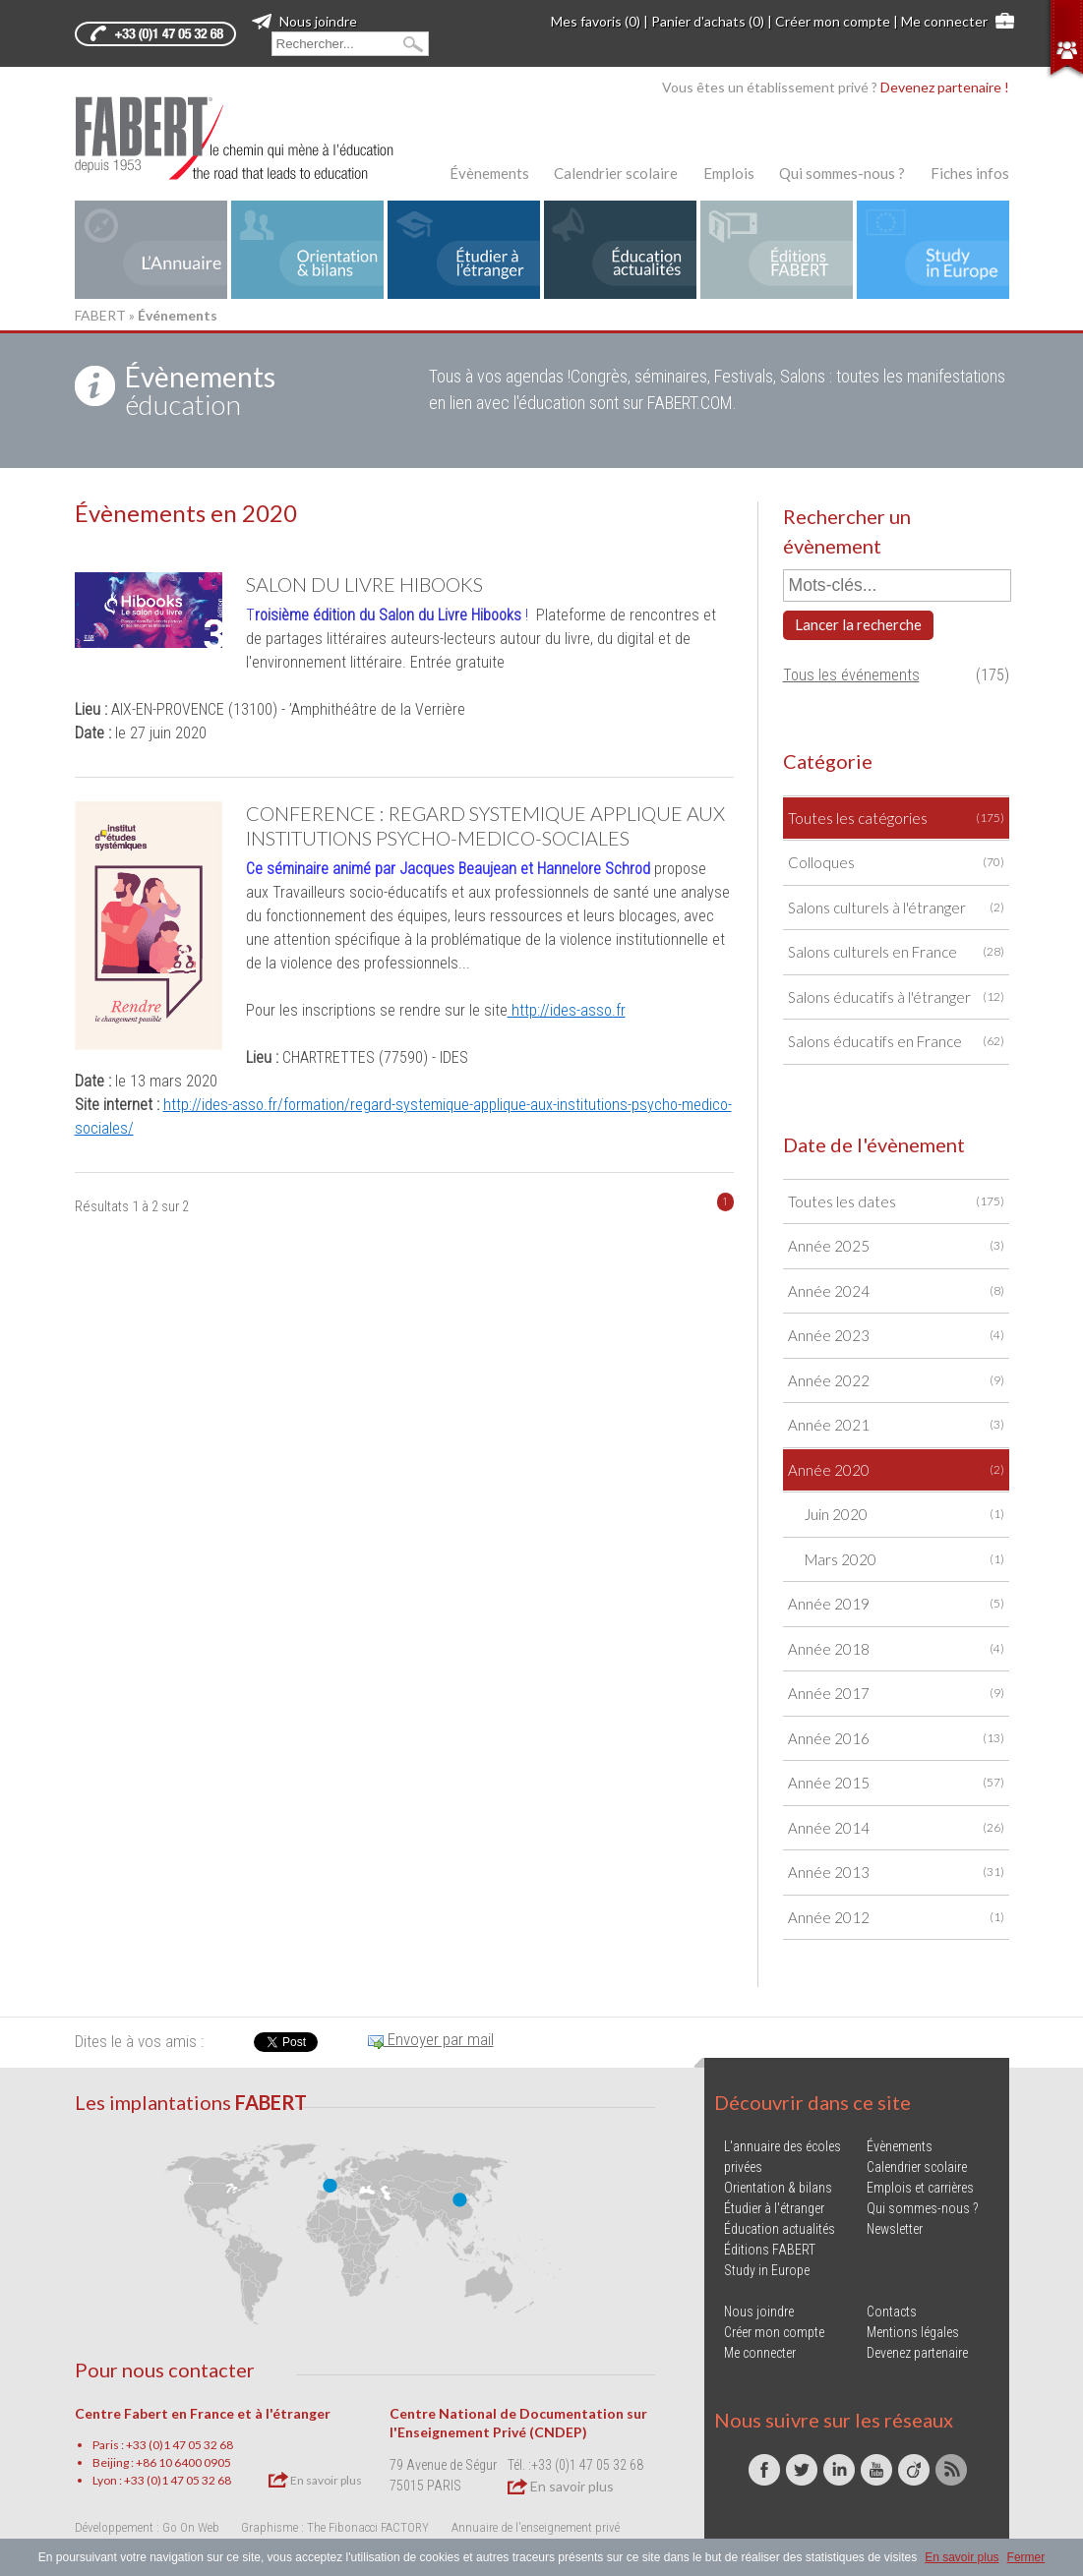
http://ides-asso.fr (567, 1010)
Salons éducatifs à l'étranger (896, 997)
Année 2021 (896, 1425)
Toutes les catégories (896, 818)
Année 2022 (896, 1381)
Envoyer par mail (431, 2039)
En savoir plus (315, 2480)
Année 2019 (896, 1604)
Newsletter (895, 2229)
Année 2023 (896, 1335)
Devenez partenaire (917, 2353)
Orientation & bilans (778, 2187)
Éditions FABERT (769, 2249)
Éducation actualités (779, 2229)
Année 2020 (896, 1470)
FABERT (100, 315)
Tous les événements (851, 675)
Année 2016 (896, 1738)
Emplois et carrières (920, 2187)
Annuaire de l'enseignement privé (535, 2527)
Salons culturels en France (896, 952)
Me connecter (944, 21)
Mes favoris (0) (595, 21)
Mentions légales (913, 2332)
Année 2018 (896, 1649)
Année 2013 (896, 1872)
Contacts (892, 2311)
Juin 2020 (904, 1514)
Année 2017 (896, 1693)
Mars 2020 (904, 1560)
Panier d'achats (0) (707, 21)
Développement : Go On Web (147, 2527)
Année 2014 (896, 1828)
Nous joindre (304, 21)
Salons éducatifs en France (896, 1041)
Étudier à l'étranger (774, 2208)
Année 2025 (896, 1246)
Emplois (728, 173)
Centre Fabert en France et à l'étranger (203, 2413)
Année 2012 (896, 1917)
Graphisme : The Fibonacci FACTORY (335, 2527)
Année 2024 (896, 1291)
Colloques (896, 862)
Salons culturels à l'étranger (896, 908)
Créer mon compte (832, 21)
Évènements (489, 173)
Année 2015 (896, 1783)
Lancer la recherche (858, 624)
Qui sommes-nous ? (842, 173)
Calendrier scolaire (616, 173)
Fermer (1026, 2557)
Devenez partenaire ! (944, 87)
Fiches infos (970, 173)
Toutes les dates (896, 1202)
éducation (200, 390)
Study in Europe (767, 2270)
